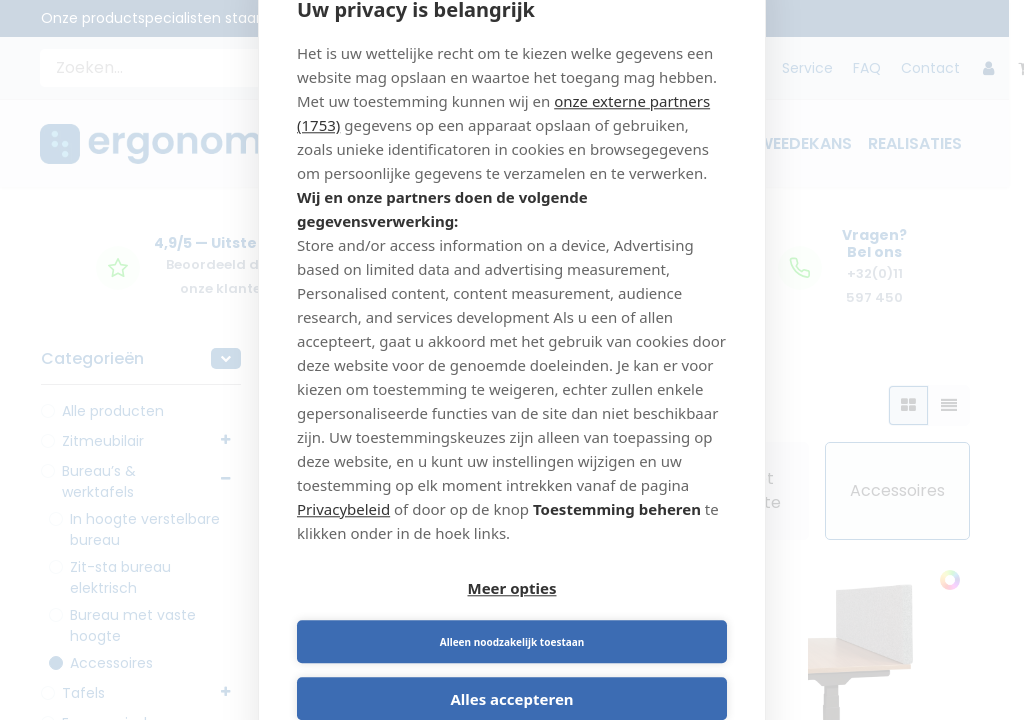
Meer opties (401, 617)
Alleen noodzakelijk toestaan (623, 617)
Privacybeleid (343, 535)
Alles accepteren (511, 674)
